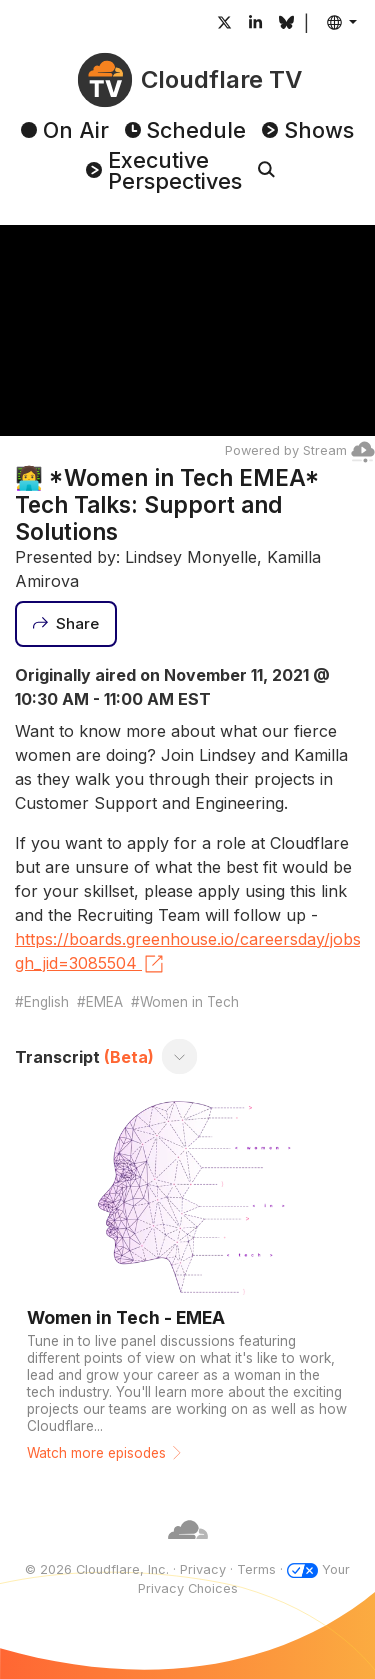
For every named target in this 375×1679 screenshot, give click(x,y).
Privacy (203, 1569)
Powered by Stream (300, 450)
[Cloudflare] (188, 1550)
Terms (256, 1569)
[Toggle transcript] (180, 1057)
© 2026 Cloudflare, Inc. (97, 1569)
